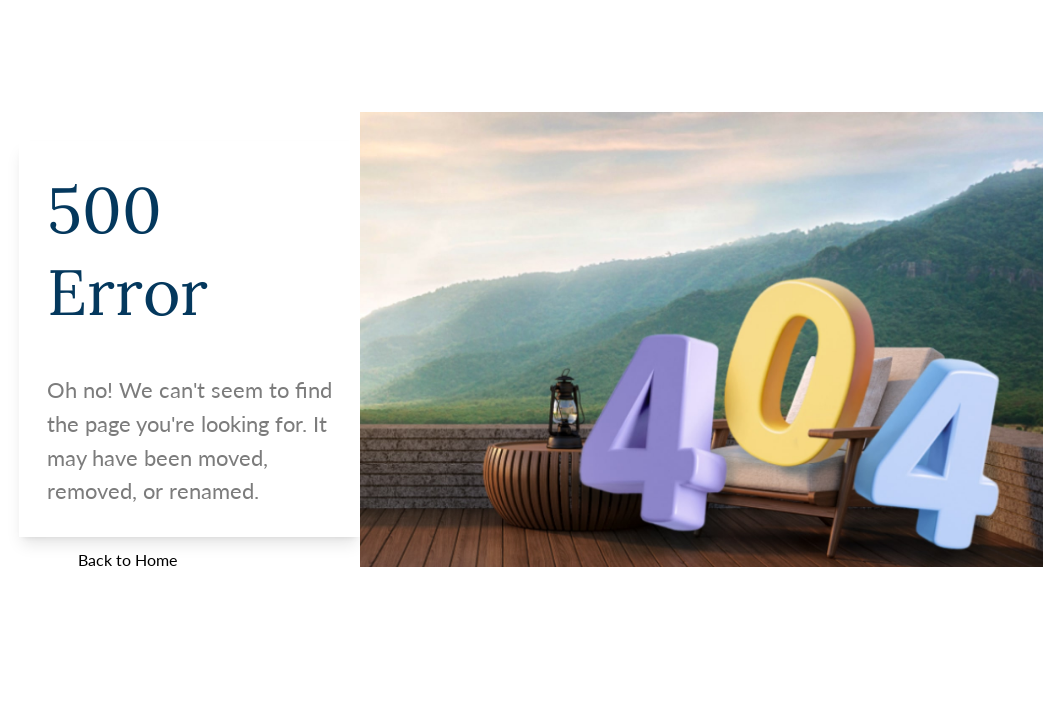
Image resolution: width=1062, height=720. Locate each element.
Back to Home (127, 559)
